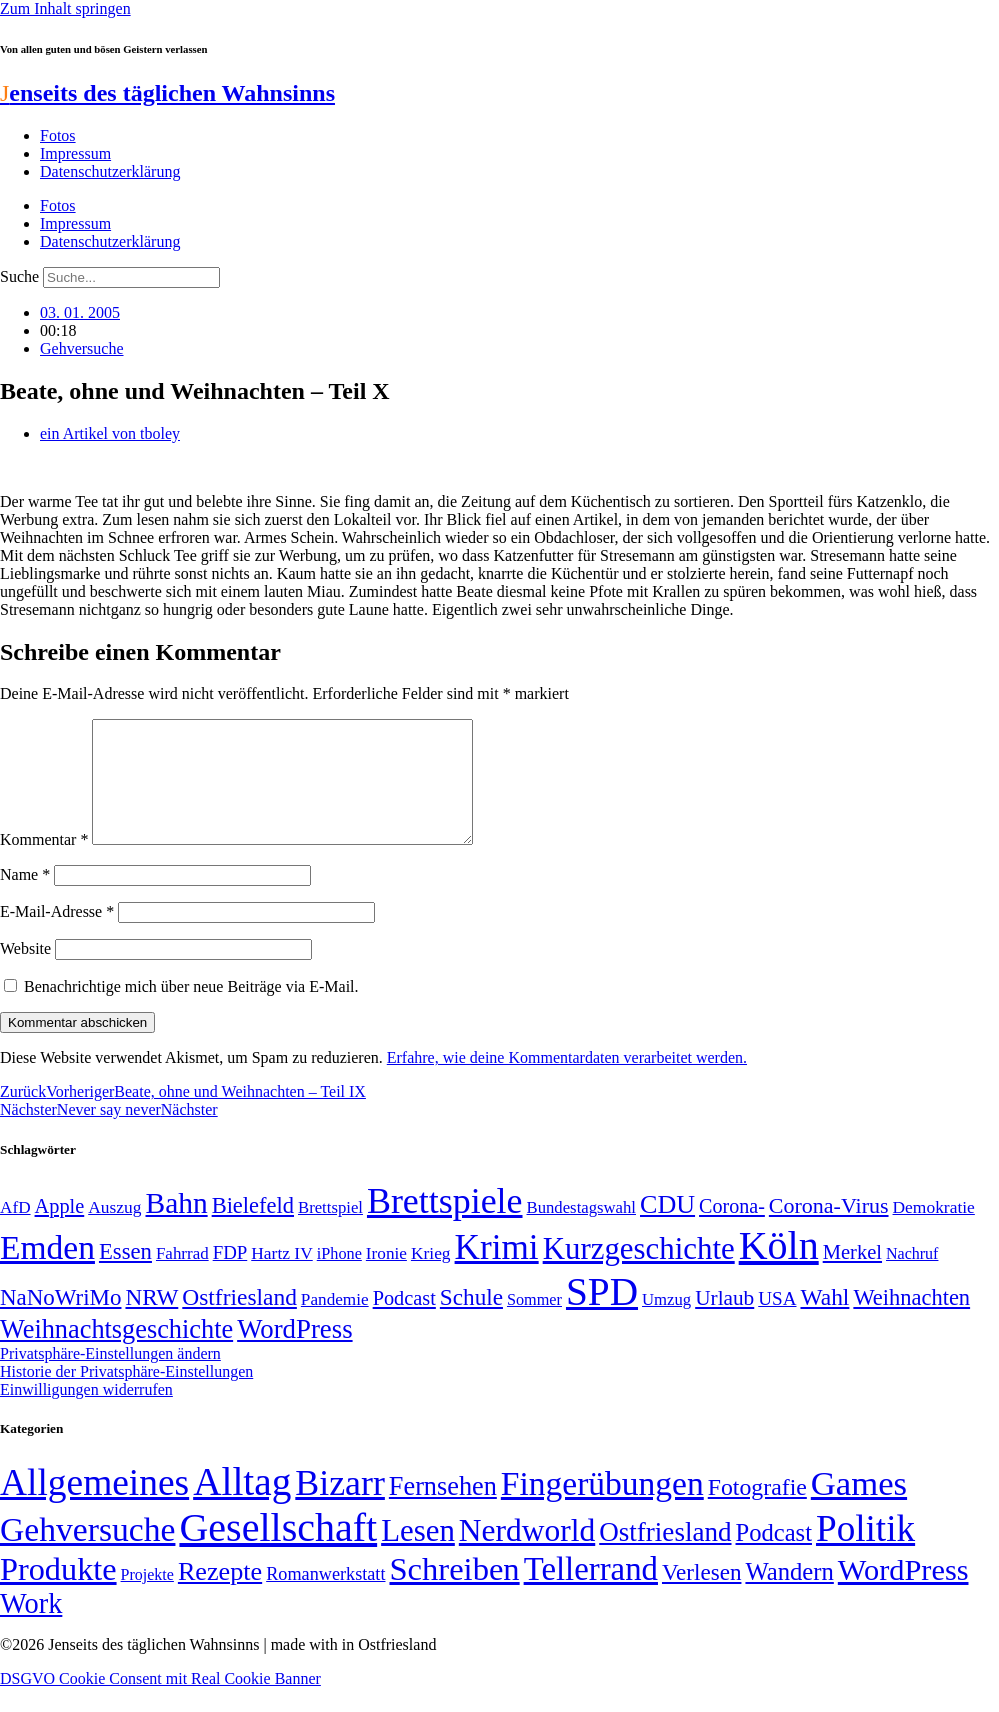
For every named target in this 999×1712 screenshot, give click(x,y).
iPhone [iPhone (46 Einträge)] (339, 1278)
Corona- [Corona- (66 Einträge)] (732, 1230)
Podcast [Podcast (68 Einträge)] (404, 1322)
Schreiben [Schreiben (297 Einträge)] (454, 1593)
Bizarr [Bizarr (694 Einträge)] (340, 1507)
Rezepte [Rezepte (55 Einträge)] (220, 1595)
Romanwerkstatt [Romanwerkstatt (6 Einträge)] (325, 1598)
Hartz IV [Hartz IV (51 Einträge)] (281, 1277)
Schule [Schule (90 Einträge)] (471, 1321)
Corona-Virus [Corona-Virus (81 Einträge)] (829, 1229)
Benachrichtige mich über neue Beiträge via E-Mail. (191, 1010)
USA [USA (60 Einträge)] (777, 1322)
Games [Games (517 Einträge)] (859, 1507)
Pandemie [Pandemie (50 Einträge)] (335, 1323)
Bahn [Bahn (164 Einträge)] (177, 1227)
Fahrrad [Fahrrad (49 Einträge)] (182, 1277)
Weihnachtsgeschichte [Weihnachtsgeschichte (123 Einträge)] (116, 1353)
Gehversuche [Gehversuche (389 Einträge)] (87, 1553)
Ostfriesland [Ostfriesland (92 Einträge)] (239, 1321)
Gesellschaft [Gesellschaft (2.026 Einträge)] (278, 1551)
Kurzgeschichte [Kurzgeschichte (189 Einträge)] (639, 1272)
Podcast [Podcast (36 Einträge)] (774, 1556)
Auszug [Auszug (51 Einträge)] (114, 1231)
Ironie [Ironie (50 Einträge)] (386, 1277)
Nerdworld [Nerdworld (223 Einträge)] (527, 1554)
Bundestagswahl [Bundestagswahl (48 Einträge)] (581, 1231)
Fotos (58, 135)
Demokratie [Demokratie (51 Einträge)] (934, 1231)
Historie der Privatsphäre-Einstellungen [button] (126, 1395)
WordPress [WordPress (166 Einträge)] (903, 1594)
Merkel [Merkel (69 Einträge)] (852, 1276)
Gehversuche (82, 348)
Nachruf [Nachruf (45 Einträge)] (912, 1277)
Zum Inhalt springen (65, 8)
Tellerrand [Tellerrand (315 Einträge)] (591, 1593)
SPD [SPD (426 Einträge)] (602, 1315)
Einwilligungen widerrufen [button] (86, 1413)
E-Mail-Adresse (57, 935)
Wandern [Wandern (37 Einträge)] (789, 1595)
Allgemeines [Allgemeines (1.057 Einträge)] (94, 1506)
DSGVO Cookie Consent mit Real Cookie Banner (160, 1702)
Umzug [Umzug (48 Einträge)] (666, 1323)
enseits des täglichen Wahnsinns (167, 93)
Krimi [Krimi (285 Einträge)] (497, 1271)
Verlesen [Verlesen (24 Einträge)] (701, 1596)
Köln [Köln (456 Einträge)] (779, 1269)
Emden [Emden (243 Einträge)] (47, 1271)
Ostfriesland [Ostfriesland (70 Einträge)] (665, 1556)
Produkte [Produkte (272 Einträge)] (58, 1593)
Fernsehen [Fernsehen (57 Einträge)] (443, 1510)
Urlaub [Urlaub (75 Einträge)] (724, 1322)
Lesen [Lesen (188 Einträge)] (418, 1554)
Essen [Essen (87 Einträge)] (125, 1275)
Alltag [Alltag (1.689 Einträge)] (242, 1505)
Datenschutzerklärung (110, 171)
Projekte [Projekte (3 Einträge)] (147, 1598)
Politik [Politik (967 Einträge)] (865, 1552)
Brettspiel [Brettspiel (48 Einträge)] (330, 1231)
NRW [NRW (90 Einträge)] (151, 1321)
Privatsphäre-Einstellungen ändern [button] (110, 1377)
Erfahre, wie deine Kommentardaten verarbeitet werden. (567, 1081)
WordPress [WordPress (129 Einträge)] (294, 1353)
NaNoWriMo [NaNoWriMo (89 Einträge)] (60, 1321)
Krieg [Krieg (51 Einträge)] (431, 1277)
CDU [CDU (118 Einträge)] (667, 1228)
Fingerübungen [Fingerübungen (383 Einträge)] (602, 1507)
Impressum (75, 153)
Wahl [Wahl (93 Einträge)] (824, 1321)
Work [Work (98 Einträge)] (31, 1627)
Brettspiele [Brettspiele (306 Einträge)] (445, 1225)
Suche (19, 276)
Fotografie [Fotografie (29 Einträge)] (757, 1511)
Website (25, 972)
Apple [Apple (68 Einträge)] (60, 1230)
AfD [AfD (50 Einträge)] (15, 1231)
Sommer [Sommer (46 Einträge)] (534, 1324)
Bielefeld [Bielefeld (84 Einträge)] (253, 1229)
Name (25, 898)
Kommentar (44, 863)
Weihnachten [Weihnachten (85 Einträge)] (911, 1321)
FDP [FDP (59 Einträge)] (230, 1276)
